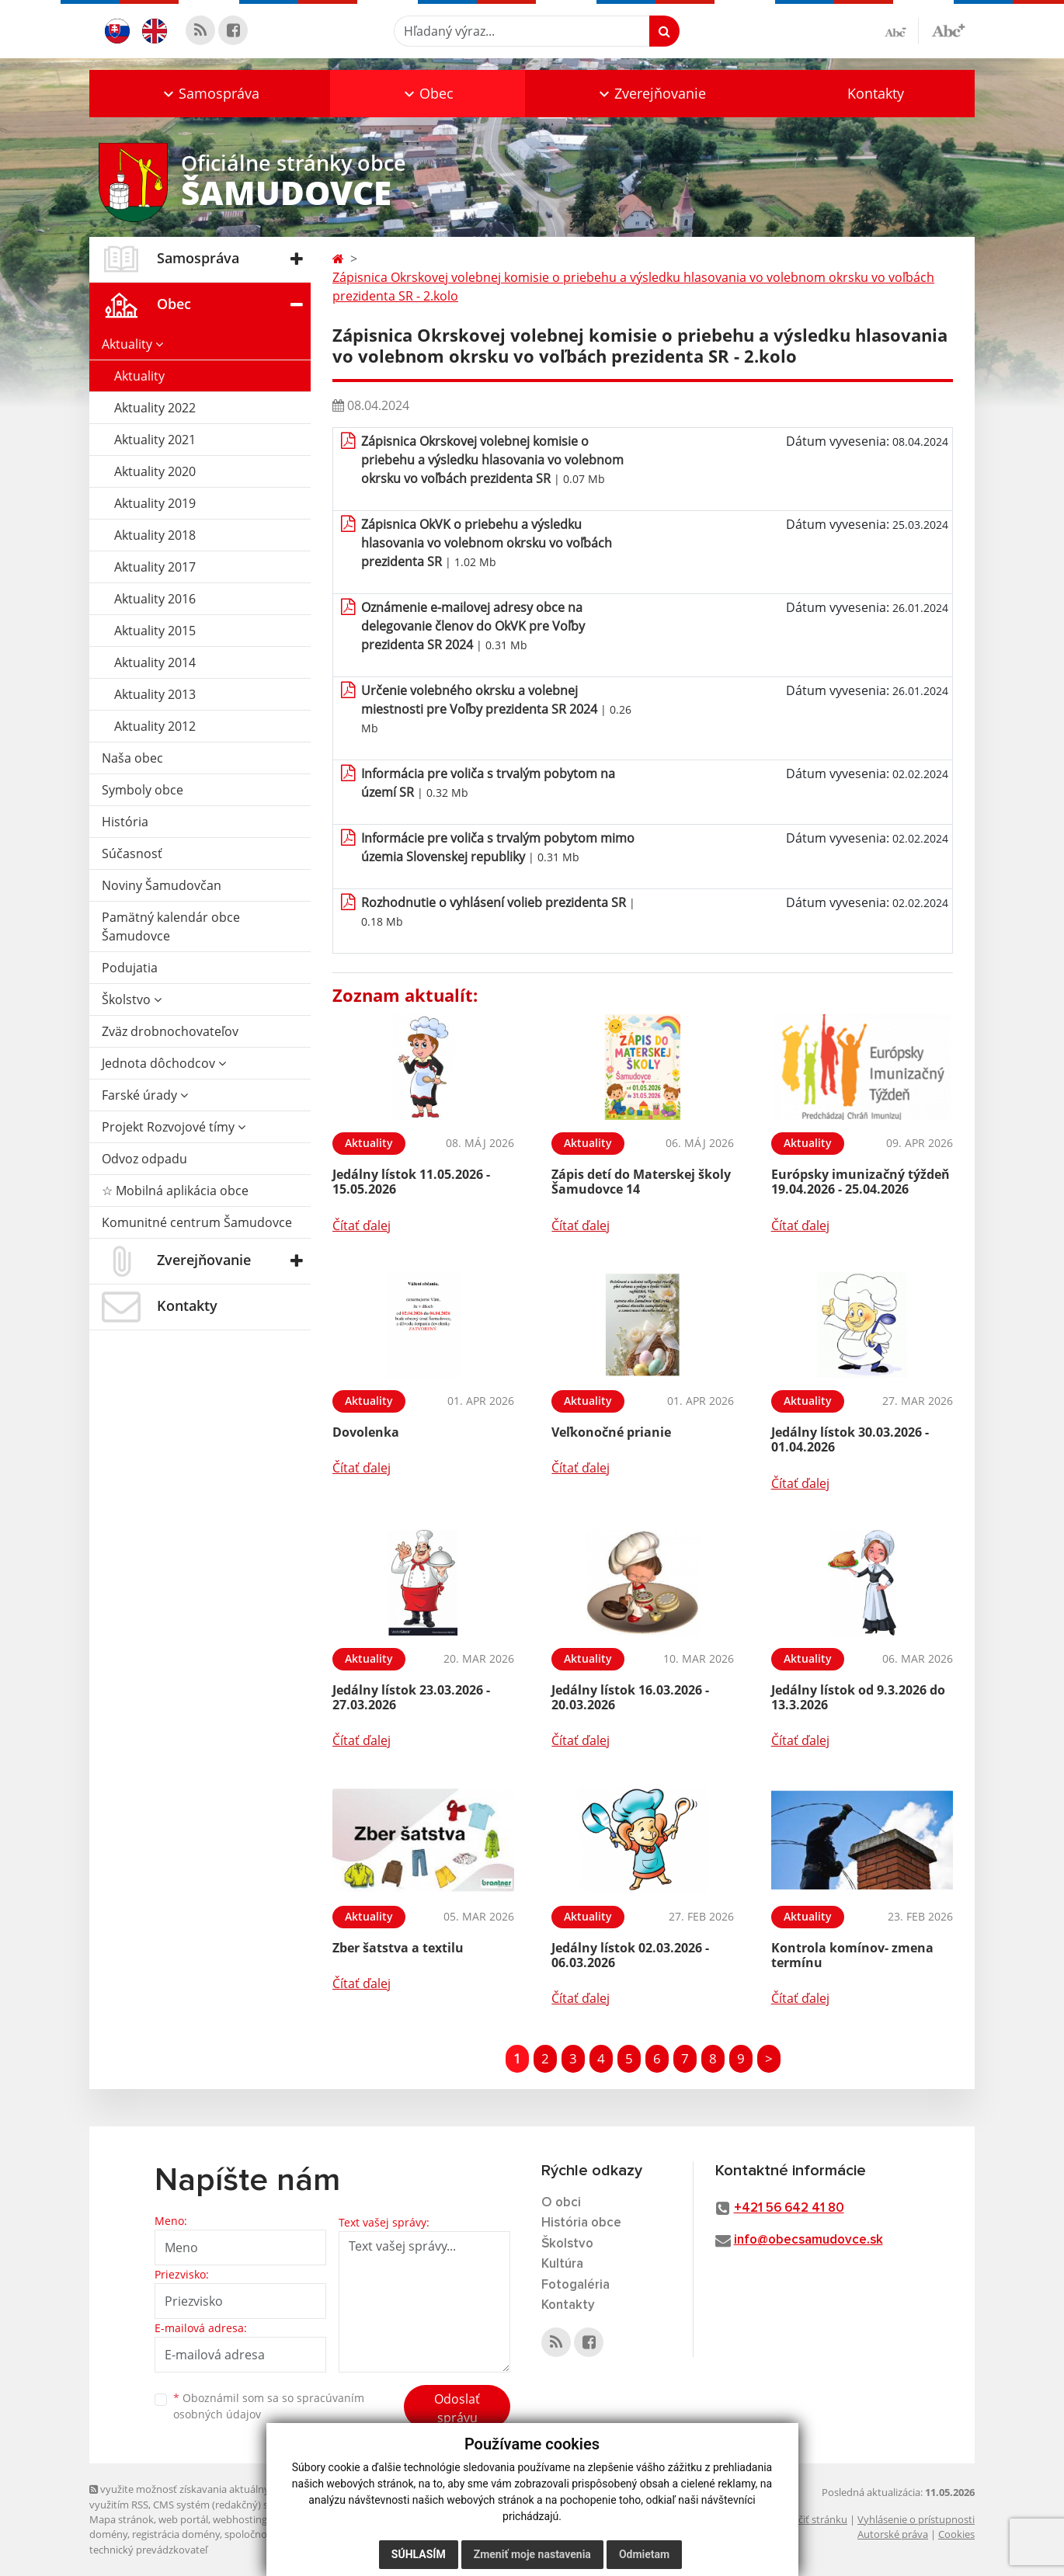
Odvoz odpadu (144, 1158)
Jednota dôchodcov (164, 1063)
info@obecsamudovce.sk (808, 2240)
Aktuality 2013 (155, 694)
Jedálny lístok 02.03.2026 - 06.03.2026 (630, 1955)
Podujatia (130, 967)
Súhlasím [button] (418, 2554)
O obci (561, 2202)
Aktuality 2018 (155, 535)
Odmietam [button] (644, 2554)
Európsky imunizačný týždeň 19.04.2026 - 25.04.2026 (860, 1182)
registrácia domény (176, 2534)
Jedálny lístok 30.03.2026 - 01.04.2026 (850, 1439)
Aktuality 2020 (155, 471)
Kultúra (562, 2264)
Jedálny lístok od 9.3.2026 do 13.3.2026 (858, 1697)
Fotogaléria (575, 2285)
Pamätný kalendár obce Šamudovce (171, 926)
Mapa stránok (121, 2519)
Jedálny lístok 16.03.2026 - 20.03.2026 (630, 1697)
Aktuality (132, 344)
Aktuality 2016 (155, 598)
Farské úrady (145, 1095)
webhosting (240, 2519)
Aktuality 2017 (155, 566)
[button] (209, 93)
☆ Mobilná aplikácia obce (175, 1190)
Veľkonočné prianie (611, 1432)
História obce (581, 2223)
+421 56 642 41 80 (789, 2208)
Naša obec (132, 758)
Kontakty (875, 93)
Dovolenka (365, 1432)
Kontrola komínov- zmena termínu (852, 1955)
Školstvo (132, 999)
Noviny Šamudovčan (161, 885)
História (125, 821)
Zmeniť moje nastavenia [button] (532, 2554)
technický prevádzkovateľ (148, 2550)
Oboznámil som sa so (268, 2405)
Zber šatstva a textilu (398, 1947)
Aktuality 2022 (155, 407)
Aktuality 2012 (155, 726)
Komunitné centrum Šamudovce (197, 1222)
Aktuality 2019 (155, 503)
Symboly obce (142, 789)
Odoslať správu (457, 2408)
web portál (183, 2519)
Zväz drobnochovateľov (170, 1031)
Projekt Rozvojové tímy (173, 1126)
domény (108, 2534)
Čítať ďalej (361, 1225)
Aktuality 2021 (155, 439)
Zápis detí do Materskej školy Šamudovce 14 (641, 1182)
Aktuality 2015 (155, 630)
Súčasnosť (132, 853)
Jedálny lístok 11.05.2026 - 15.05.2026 (411, 1182)
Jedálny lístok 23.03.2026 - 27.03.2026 (411, 1697)
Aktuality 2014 (155, 662)
